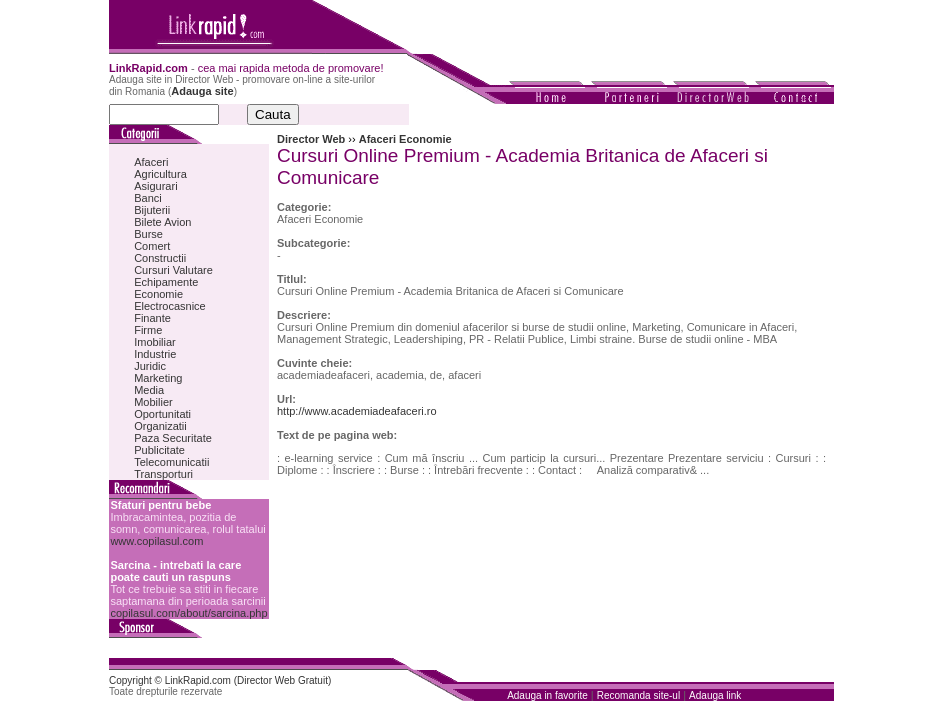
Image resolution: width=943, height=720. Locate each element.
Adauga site (202, 91)
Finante (152, 318)
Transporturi (163, 474)
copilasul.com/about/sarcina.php (188, 613)
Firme (148, 330)
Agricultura (160, 174)
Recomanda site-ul (638, 695)
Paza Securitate (173, 438)
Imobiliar (155, 342)
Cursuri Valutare (173, 270)
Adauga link (715, 695)
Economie (158, 294)
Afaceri (151, 162)
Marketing (158, 378)
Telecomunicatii (171, 462)
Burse (148, 234)
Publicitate (159, 450)
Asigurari (155, 186)
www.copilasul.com (156, 541)
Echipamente (166, 282)
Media (149, 390)
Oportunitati (162, 414)
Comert (152, 246)
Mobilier (153, 402)
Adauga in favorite (547, 695)
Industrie (155, 354)
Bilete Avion (162, 222)
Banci (148, 198)
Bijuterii (152, 210)
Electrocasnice (170, 306)
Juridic (150, 366)
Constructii (160, 258)
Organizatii (160, 426)
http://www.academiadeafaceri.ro (357, 411)
